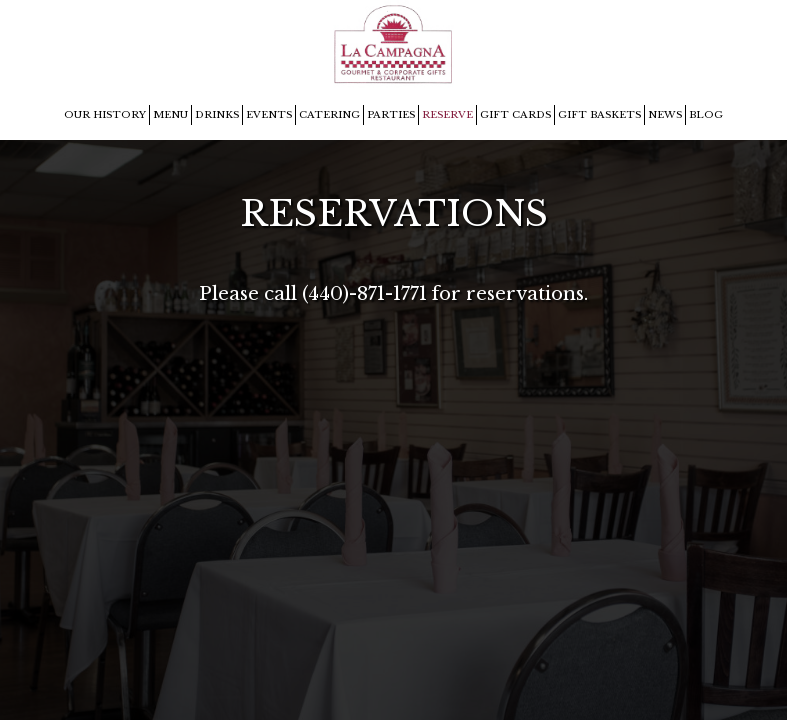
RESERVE (447, 114)
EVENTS (269, 114)
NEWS (665, 114)
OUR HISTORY (105, 114)
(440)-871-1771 (364, 293)
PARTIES (391, 114)
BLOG (706, 114)
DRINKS (217, 114)
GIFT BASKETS (599, 114)
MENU (170, 114)
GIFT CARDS (515, 114)
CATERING (329, 114)
